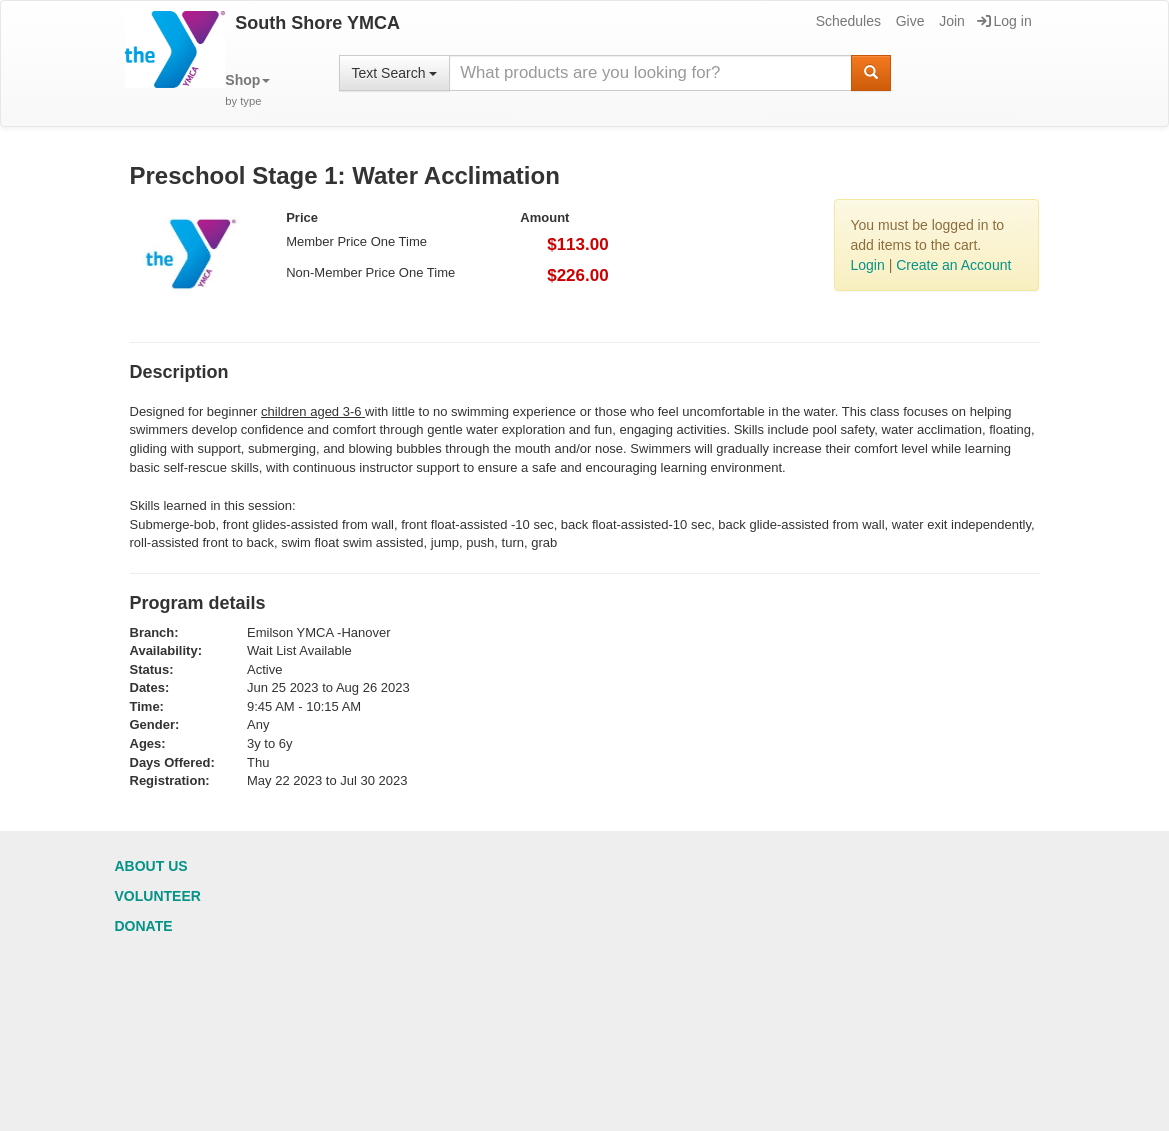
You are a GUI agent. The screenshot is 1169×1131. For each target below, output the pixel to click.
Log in (1004, 21)
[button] (247, 90)
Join (950, 21)
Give (909, 21)
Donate (144, 926)
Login (867, 265)
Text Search (395, 73)
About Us (151, 866)
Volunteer (158, 896)
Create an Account (953, 265)
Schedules (847, 21)
